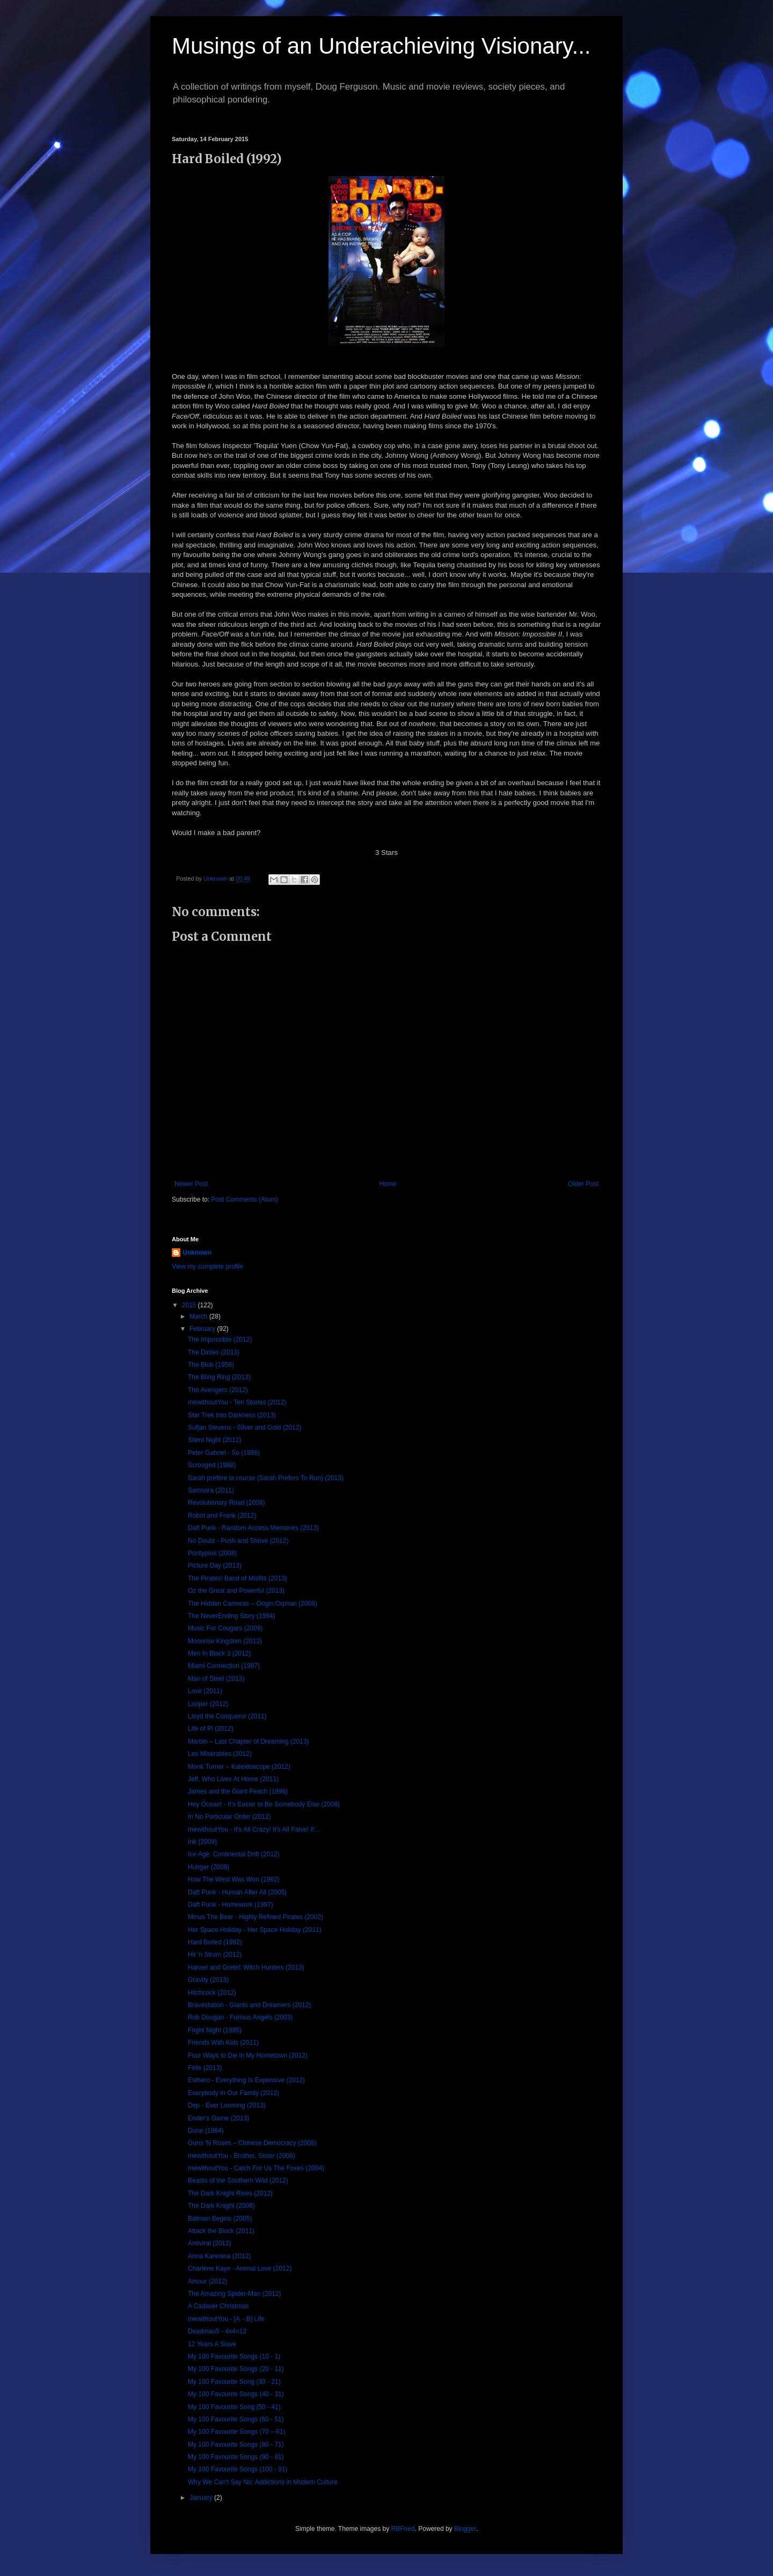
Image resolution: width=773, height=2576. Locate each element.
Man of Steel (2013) (216, 1678)
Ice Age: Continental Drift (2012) (234, 1854)
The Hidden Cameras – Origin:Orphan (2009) (252, 1603)
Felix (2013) (205, 2068)
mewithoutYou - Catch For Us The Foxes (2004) (256, 2168)
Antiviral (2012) (209, 2243)
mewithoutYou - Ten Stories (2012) (237, 1402)
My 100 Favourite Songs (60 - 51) (236, 2419)
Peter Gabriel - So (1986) (224, 1453)
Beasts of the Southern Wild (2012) (238, 2180)
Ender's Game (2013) (218, 2118)
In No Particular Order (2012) (229, 1816)
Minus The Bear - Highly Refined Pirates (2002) (255, 1917)
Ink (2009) (202, 1842)
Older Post (583, 1184)
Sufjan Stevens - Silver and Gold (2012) (244, 1427)
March (199, 1316)
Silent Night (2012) (214, 1440)
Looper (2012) (208, 1704)
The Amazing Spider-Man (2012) (234, 2293)
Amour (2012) (207, 2281)
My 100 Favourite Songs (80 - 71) (236, 2444)
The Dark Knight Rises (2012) (230, 2193)
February (203, 1329)
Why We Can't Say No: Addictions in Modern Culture (263, 2482)
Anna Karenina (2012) (219, 2256)
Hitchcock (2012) (212, 1992)
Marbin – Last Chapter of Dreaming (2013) (248, 1741)
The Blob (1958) (211, 1364)
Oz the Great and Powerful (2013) (236, 1590)
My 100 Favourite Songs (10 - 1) (234, 2356)
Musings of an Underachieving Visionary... (381, 45)
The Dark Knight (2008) (221, 2205)
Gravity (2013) (208, 1980)
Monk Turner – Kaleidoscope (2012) (239, 1766)
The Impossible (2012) (220, 1339)
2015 (190, 1305)
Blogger (465, 2529)
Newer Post (191, 1184)
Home (388, 1184)
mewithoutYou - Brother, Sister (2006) (241, 2156)
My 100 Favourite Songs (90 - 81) (236, 2457)
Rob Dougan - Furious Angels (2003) (240, 2017)
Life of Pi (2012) (211, 1728)
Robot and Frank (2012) (222, 1515)
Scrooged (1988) (212, 1465)
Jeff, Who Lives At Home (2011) (233, 1779)
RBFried (403, 2529)
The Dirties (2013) (213, 1352)
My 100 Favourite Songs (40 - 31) (236, 2394)
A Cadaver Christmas (218, 2306)
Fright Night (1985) (215, 2030)
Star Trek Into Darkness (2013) (232, 1415)
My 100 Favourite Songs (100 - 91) (237, 2469)
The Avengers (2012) (218, 1390)
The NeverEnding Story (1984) (231, 1616)
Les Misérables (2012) (220, 1754)
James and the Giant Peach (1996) (238, 1791)
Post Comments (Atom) (244, 1199)
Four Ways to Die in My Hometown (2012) (248, 2055)
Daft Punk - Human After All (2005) (237, 1892)
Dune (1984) (206, 2130)
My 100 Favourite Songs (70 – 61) (236, 2431)
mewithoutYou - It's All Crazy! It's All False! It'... (254, 1829)
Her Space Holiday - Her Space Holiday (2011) (255, 1930)
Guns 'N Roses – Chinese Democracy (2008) (252, 2143)
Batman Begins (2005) (220, 2218)
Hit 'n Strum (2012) (215, 1954)
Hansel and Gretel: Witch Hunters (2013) (246, 1967)
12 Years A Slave (212, 2344)
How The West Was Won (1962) (234, 1879)
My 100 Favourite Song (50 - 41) (234, 2407)
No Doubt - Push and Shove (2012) (238, 1541)
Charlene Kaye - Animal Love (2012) (239, 2268)
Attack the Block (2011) (221, 2231)
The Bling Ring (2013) (219, 1377)
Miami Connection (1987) (224, 1666)
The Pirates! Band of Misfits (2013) (237, 1578)
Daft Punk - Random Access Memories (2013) (253, 1528)
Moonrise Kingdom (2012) (225, 1641)
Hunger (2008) (208, 1867)
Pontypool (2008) (212, 1553)
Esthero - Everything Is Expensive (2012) (246, 2080)
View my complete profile (207, 1266)
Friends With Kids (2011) (223, 2042)
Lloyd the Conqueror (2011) (227, 1716)
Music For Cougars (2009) (225, 1628)
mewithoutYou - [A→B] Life (226, 2319)
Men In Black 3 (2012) (219, 1653)
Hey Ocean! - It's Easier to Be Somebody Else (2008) (264, 1804)
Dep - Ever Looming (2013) (227, 2105)
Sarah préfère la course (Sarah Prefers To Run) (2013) (266, 1478)
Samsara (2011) (211, 1490)
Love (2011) (205, 1691)
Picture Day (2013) (215, 1565)
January (201, 2497)
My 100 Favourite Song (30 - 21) (234, 2381)
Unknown (197, 1252)
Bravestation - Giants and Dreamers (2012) (249, 2005)
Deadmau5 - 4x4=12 (217, 2331)
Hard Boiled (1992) (215, 1942)
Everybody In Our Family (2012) (233, 2093)
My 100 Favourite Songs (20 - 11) (236, 2369)
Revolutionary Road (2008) (226, 1502)
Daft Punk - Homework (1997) (230, 1904)
